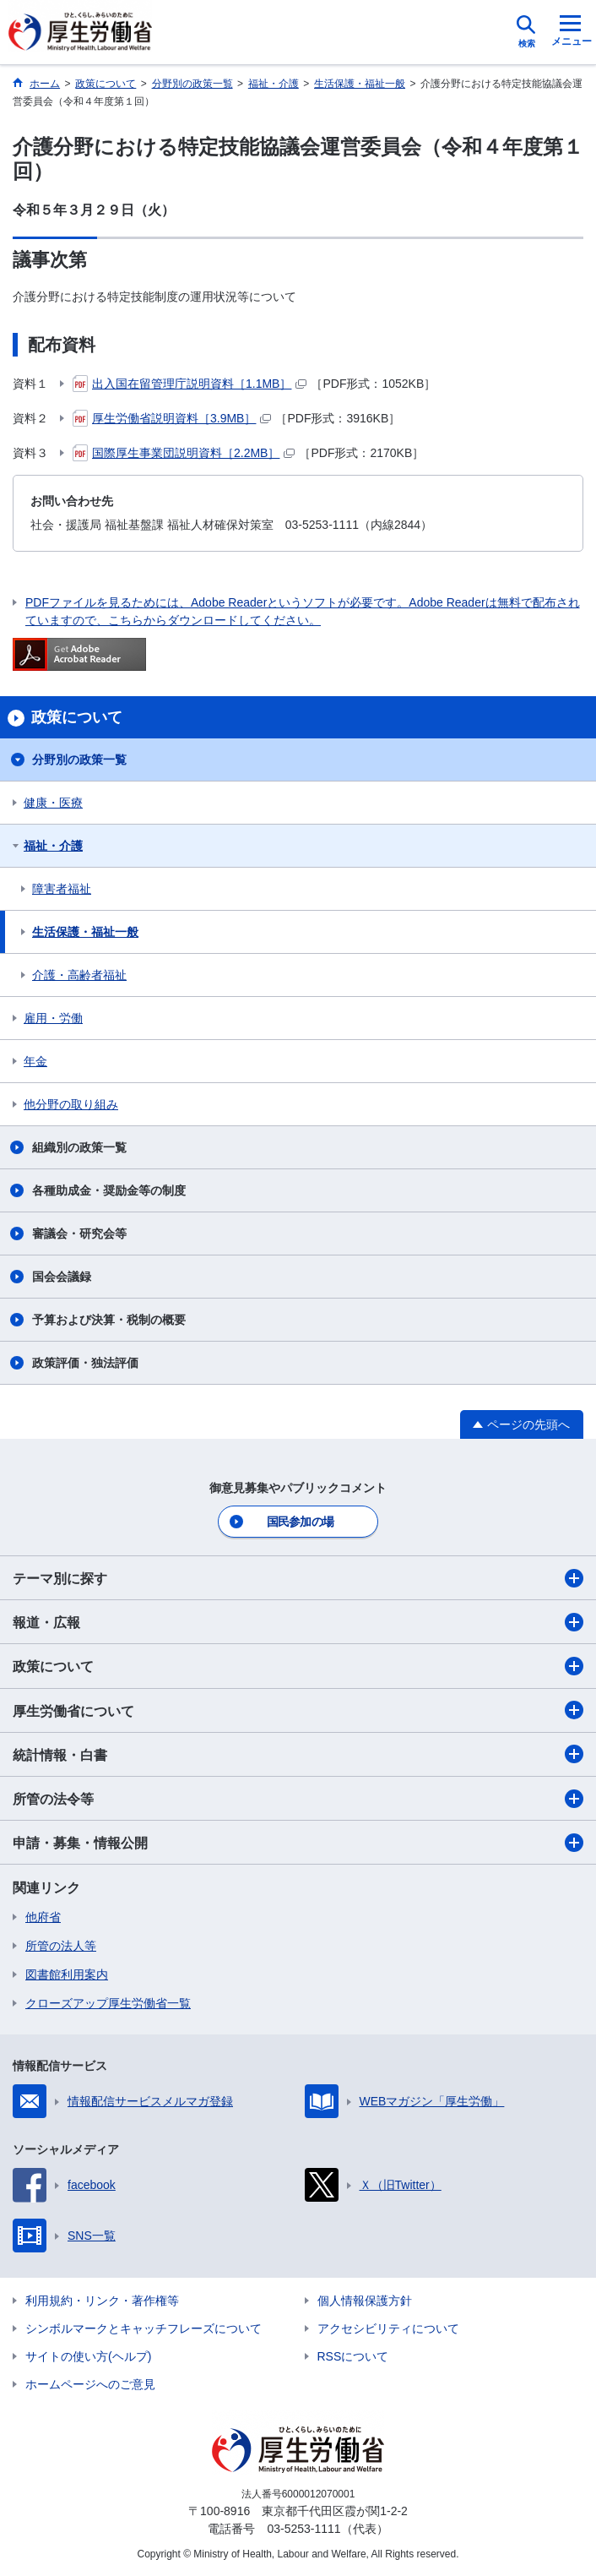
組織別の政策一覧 (79, 1147)
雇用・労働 (53, 1018)
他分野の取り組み (71, 1104)
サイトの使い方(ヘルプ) (88, 2356)
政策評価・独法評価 (85, 1363)
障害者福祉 (61, 889)
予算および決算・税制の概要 (109, 1319)
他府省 (43, 1917)
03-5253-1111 (303, 2528)
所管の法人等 (60, 1945)
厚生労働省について (298, 1710)
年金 (35, 1061)
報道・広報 (298, 1622)
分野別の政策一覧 (79, 759)
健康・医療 (53, 802)
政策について (298, 1666)
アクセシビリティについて (388, 2328)
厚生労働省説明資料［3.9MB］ (172, 418)
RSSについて (353, 2356)
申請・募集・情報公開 (298, 1842)
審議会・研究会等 (79, 1233)
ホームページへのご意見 (90, 2384)
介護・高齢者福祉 (79, 975)
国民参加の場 (300, 1521)
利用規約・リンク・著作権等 (102, 2300)
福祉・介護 (53, 845)
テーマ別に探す (298, 1578)
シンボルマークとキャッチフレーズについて (143, 2328)
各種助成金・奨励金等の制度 (109, 1190)
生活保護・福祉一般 (85, 932)
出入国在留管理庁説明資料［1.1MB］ (189, 383)
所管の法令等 (298, 1798)
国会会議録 (61, 1276)
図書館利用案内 (66, 1974)
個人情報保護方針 (364, 2300)
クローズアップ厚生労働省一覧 (108, 2003)
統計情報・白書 (298, 1754)
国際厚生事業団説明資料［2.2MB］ (184, 452)
